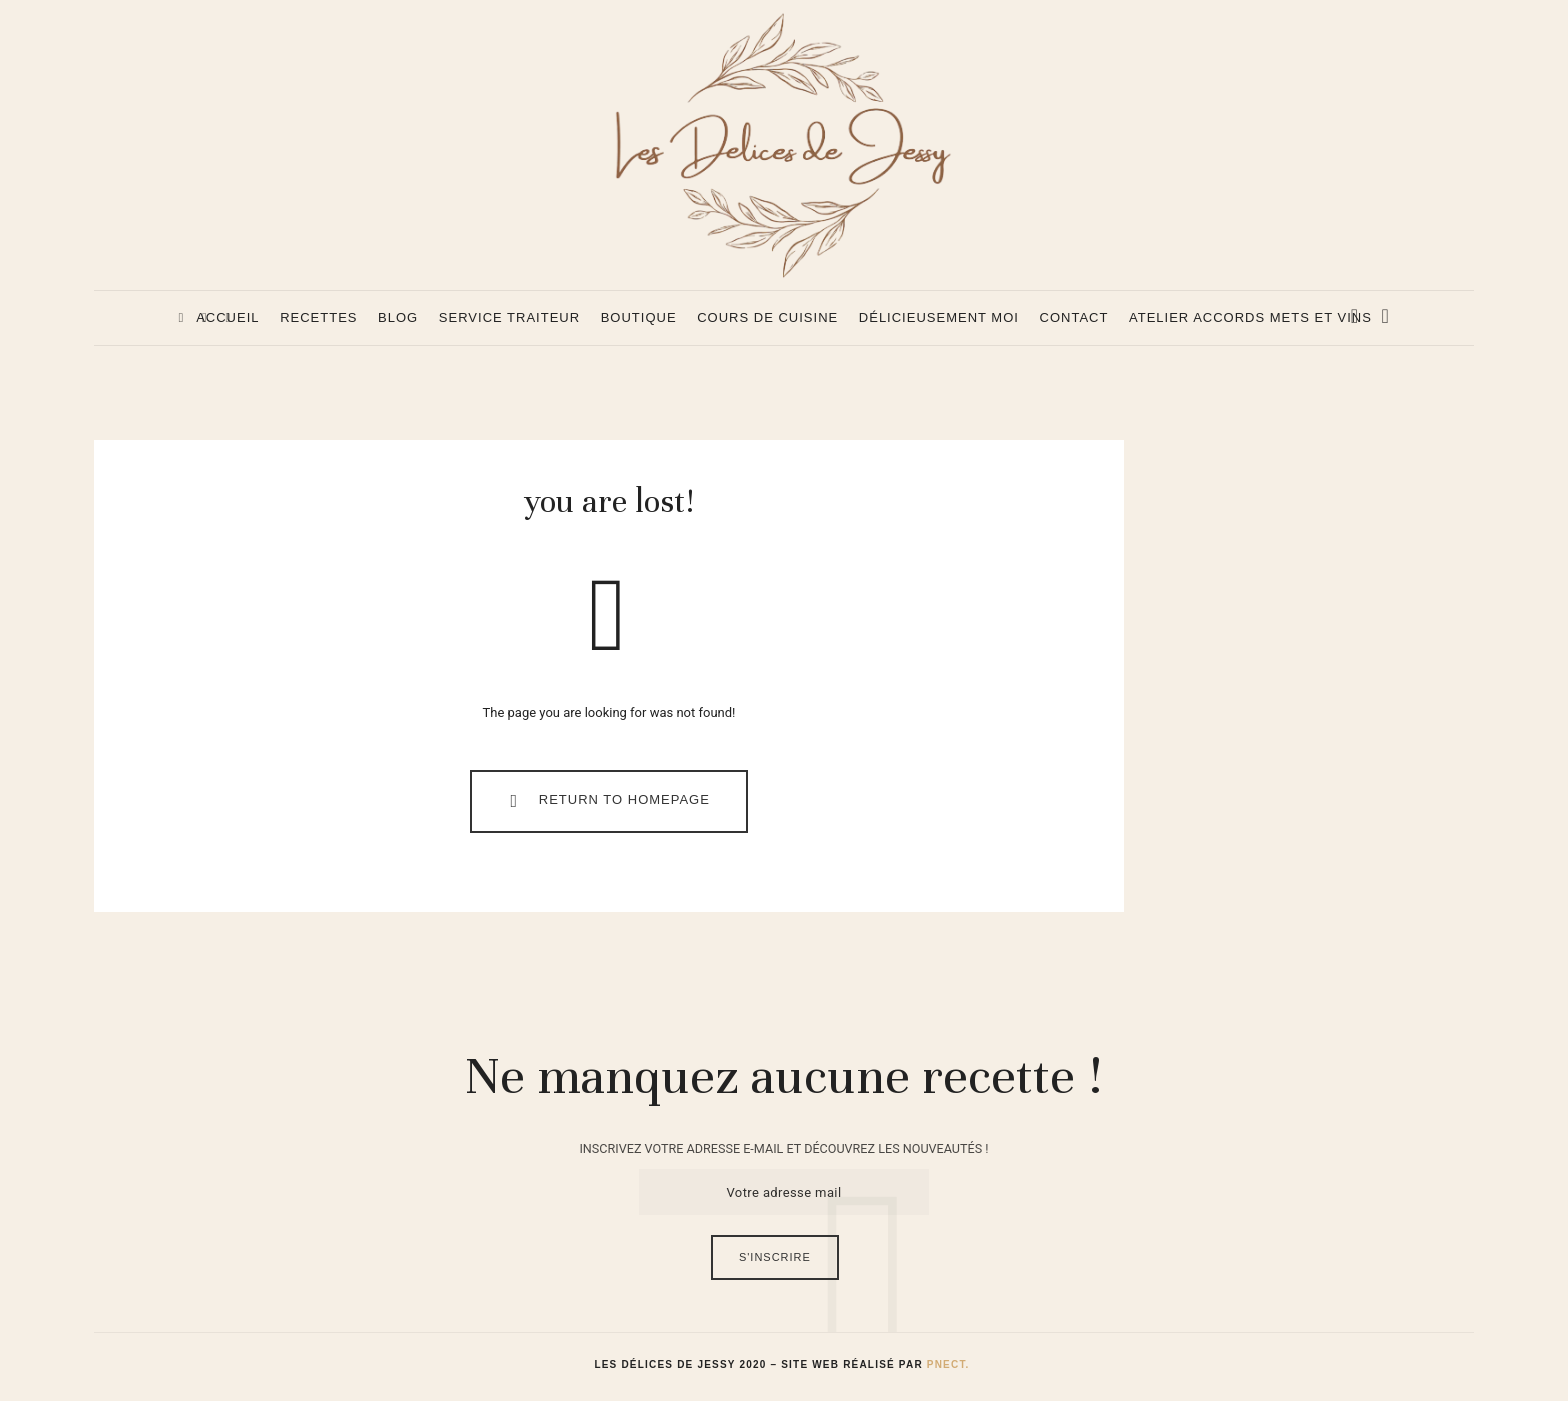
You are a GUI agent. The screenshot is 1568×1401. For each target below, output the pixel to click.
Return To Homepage (606, 806)
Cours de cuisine (767, 317)
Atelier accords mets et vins (1250, 317)
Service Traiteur (509, 317)
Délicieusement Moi (939, 317)
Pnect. (948, 1369)
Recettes (318, 317)
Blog (398, 317)
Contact (1074, 317)
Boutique (639, 317)
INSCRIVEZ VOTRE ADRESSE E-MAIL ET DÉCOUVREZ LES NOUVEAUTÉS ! (783, 1153)
